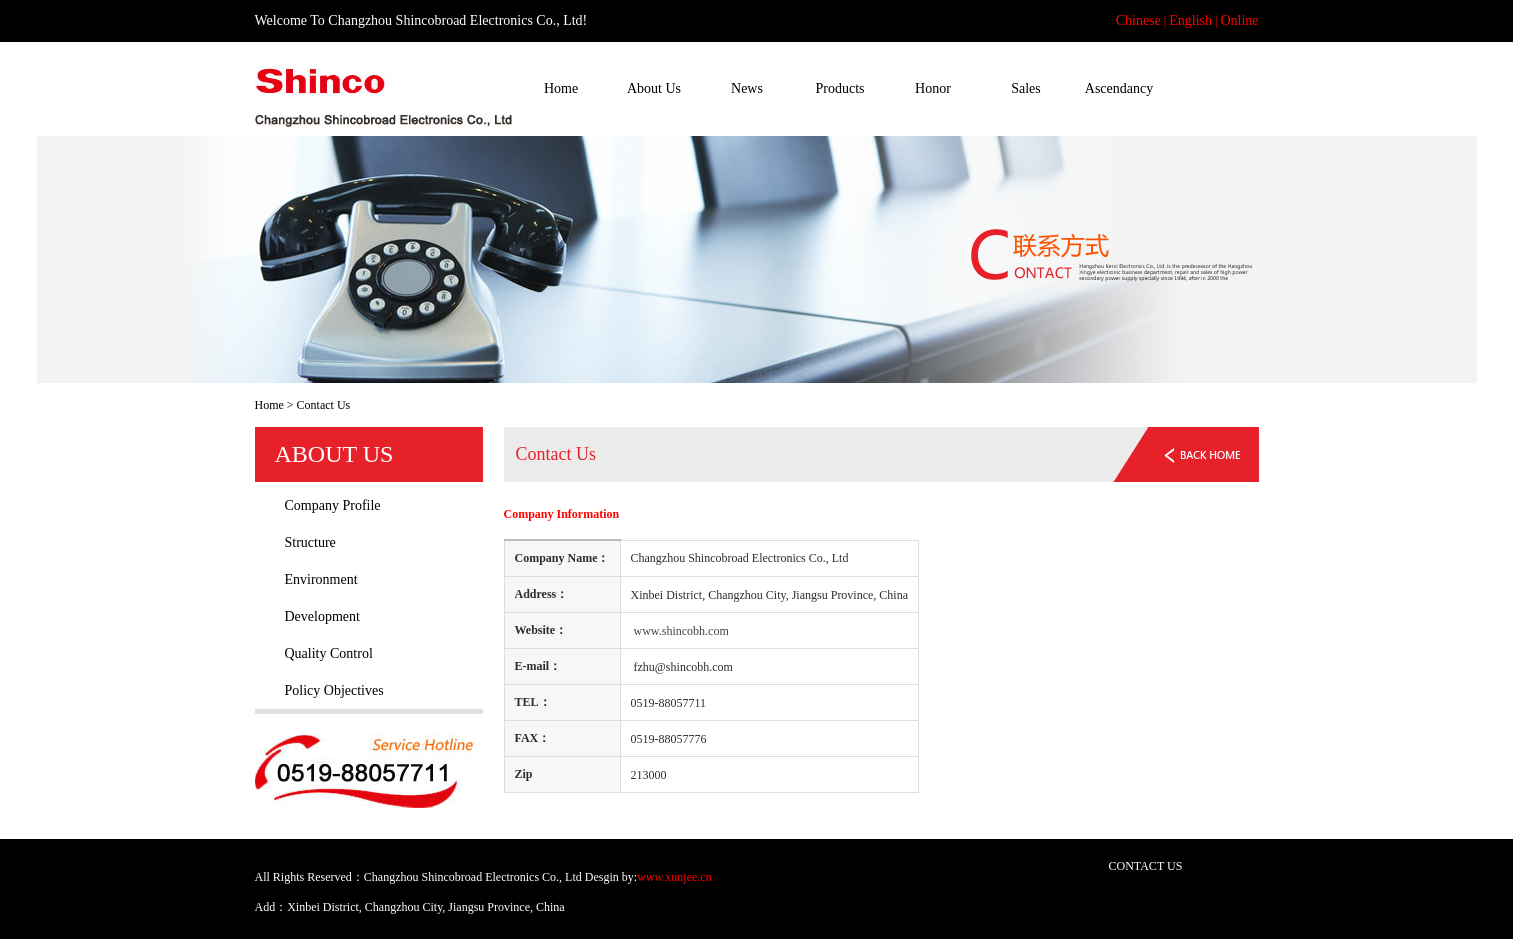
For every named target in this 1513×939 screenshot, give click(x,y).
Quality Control (329, 653)
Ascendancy (1119, 88)
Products (840, 88)
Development (322, 616)
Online (1239, 20)
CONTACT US (1146, 866)
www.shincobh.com (681, 631)
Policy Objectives (334, 690)
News (747, 88)
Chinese (1138, 20)
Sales (1026, 88)
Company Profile (333, 505)
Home (561, 88)
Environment (321, 579)
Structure (310, 542)
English (1190, 20)
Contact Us (1212, 88)
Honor (933, 88)
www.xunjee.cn (674, 877)
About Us (654, 88)
